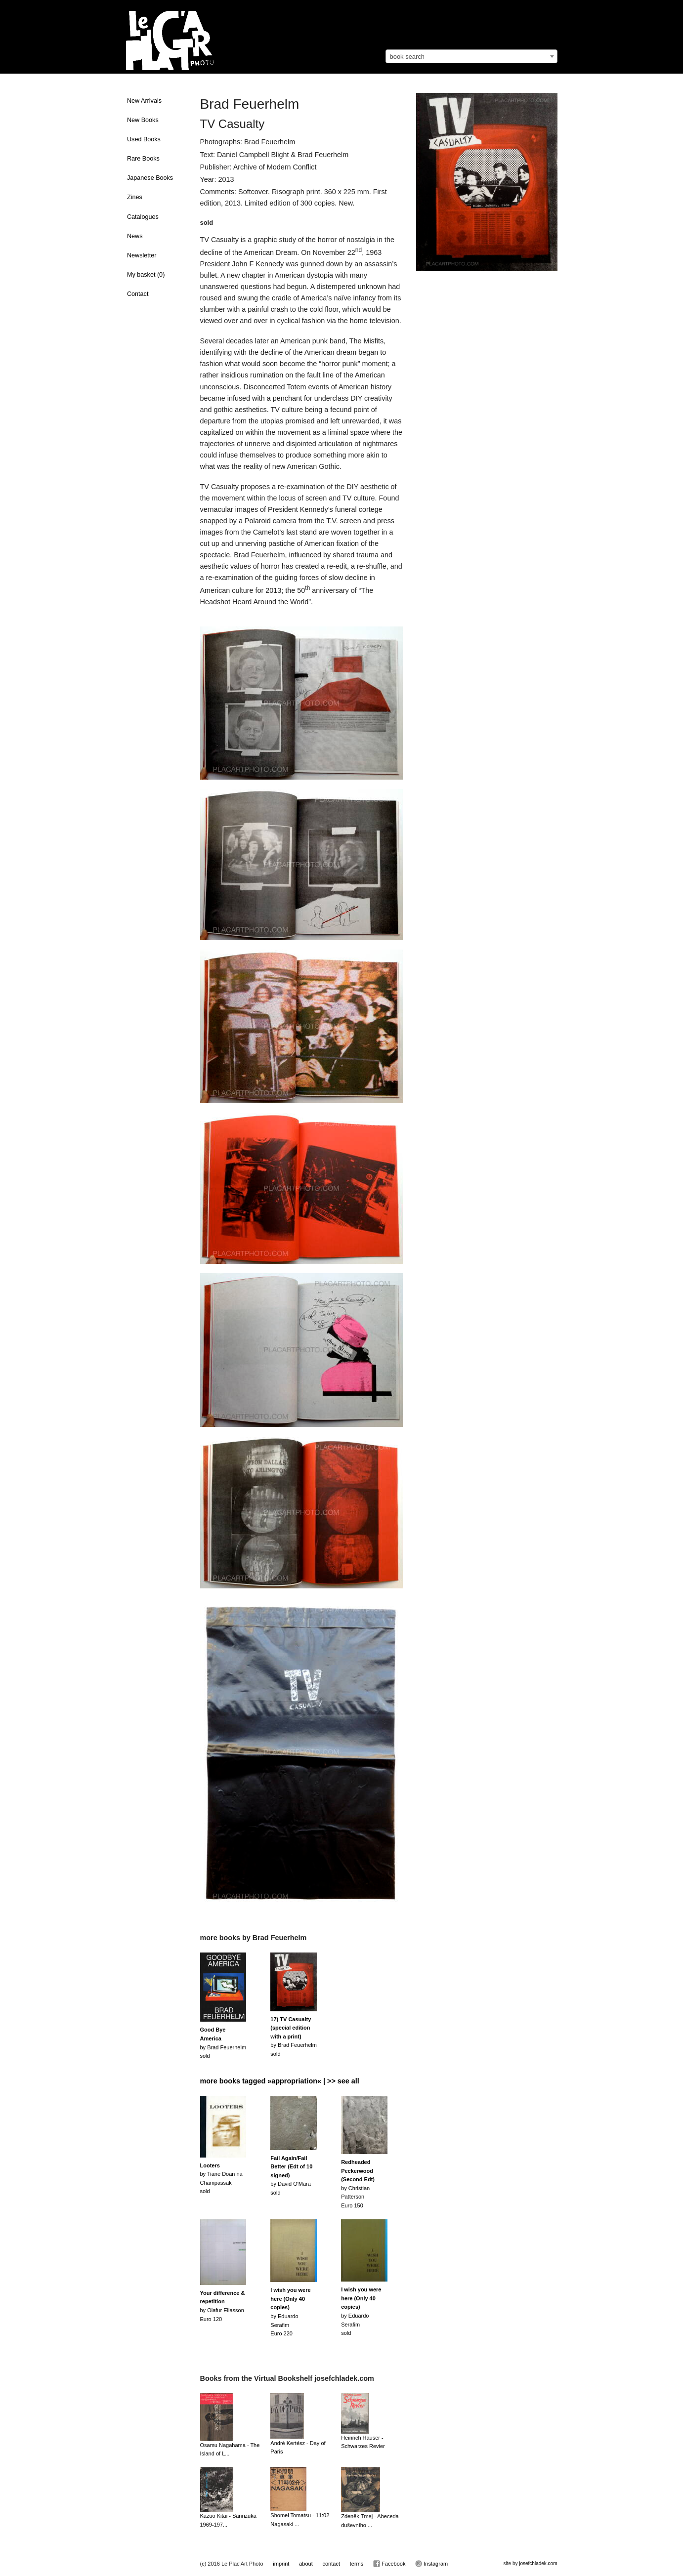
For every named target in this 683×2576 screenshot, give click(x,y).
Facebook (389, 2563)
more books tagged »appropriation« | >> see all (279, 2081)
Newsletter (142, 255)
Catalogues (143, 216)
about (306, 2564)
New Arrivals (144, 100)
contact (331, 2564)
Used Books (144, 139)
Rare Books (143, 158)
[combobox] (471, 56)
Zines (134, 197)
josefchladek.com (538, 2563)
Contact (137, 294)
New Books (143, 120)
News (135, 236)
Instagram (431, 2563)
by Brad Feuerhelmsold (293, 2036)
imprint (281, 2564)
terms (357, 2564)
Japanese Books (150, 177)
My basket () (146, 274)
